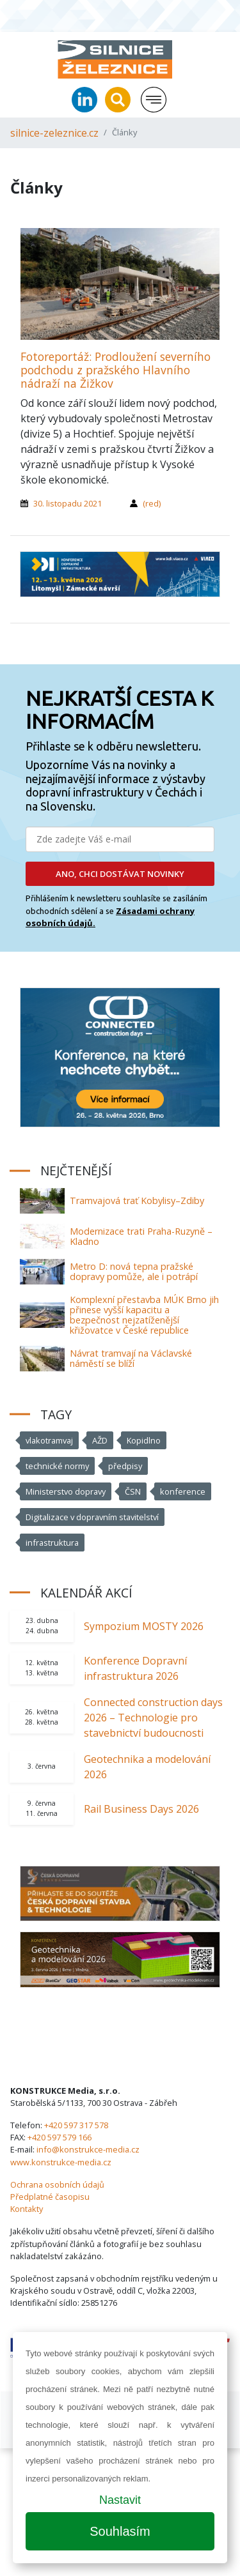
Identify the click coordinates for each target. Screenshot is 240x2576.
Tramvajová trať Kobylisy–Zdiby (137, 1200)
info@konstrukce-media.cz (88, 2149)
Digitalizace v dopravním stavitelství (92, 1517)
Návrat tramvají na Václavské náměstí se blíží (131, 1358)
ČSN (133, 1491)
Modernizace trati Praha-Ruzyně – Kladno (141, 1236)
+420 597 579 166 (60, 2137)
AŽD (100, 1440)
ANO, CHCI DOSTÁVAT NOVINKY (120, 874)
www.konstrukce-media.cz (60, 2162)
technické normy (57, 1466)
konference (182, 1491)
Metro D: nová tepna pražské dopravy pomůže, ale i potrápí (134, 1271)
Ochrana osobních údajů (57, 2184)
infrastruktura (52, 1542)
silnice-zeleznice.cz (54, 133)
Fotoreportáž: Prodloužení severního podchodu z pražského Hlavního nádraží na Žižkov (115, 370)
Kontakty (26, 2208)
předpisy (125, 1466)
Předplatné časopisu (50, 2196)
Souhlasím (120, 2531)
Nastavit (120, 2500)
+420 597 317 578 (76, 2125)
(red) (152, 503)
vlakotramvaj (49, 1440)
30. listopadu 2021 (67, 503)
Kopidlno (144, 1440)
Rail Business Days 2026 (141, 1809)
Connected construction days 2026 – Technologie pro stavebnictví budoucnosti (153, 1717)
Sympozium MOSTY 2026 (144, 1626)
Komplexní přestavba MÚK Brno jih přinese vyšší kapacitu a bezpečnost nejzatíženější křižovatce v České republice (144, 1314)
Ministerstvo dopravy (66, 1491)
